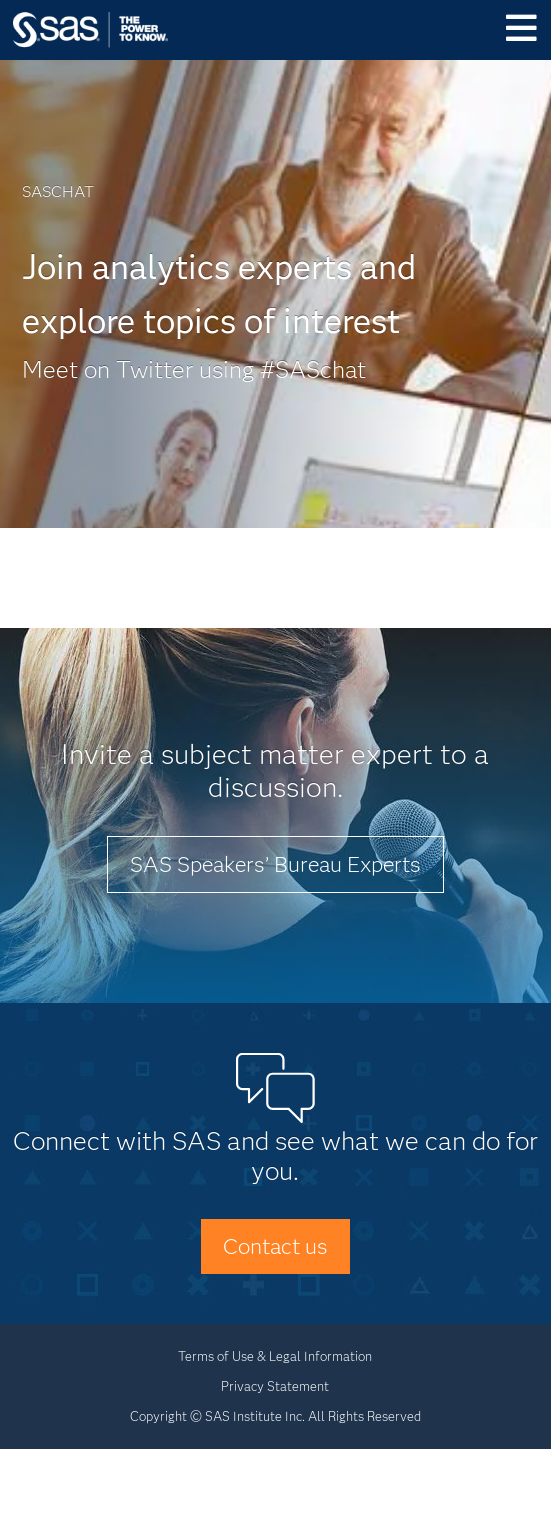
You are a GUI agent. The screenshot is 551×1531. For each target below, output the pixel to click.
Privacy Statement (275, 1386)
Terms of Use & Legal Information (275, 1356)
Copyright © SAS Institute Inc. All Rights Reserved (275, 1416)
